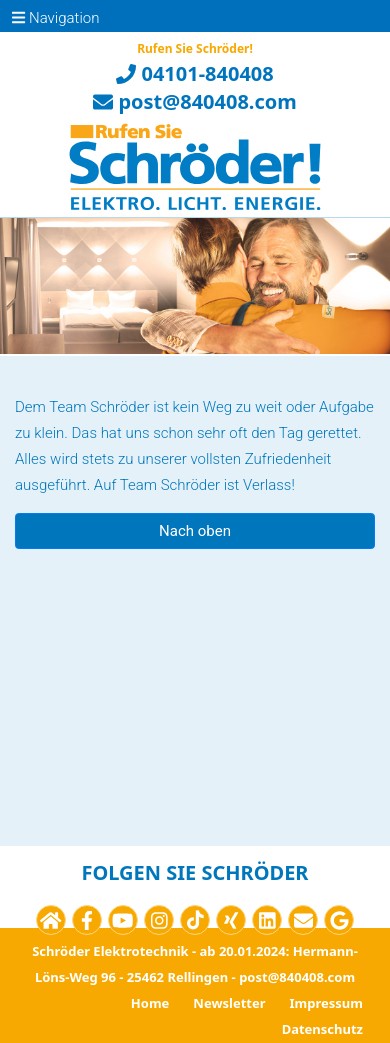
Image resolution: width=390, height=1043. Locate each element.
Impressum (326, 1003)
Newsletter (229, 1003)
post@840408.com (195, 101)
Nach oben (195, 531)
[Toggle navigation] (23, 16)
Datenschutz (322, 1029)
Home (150, 1003)
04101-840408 (194, 73)
